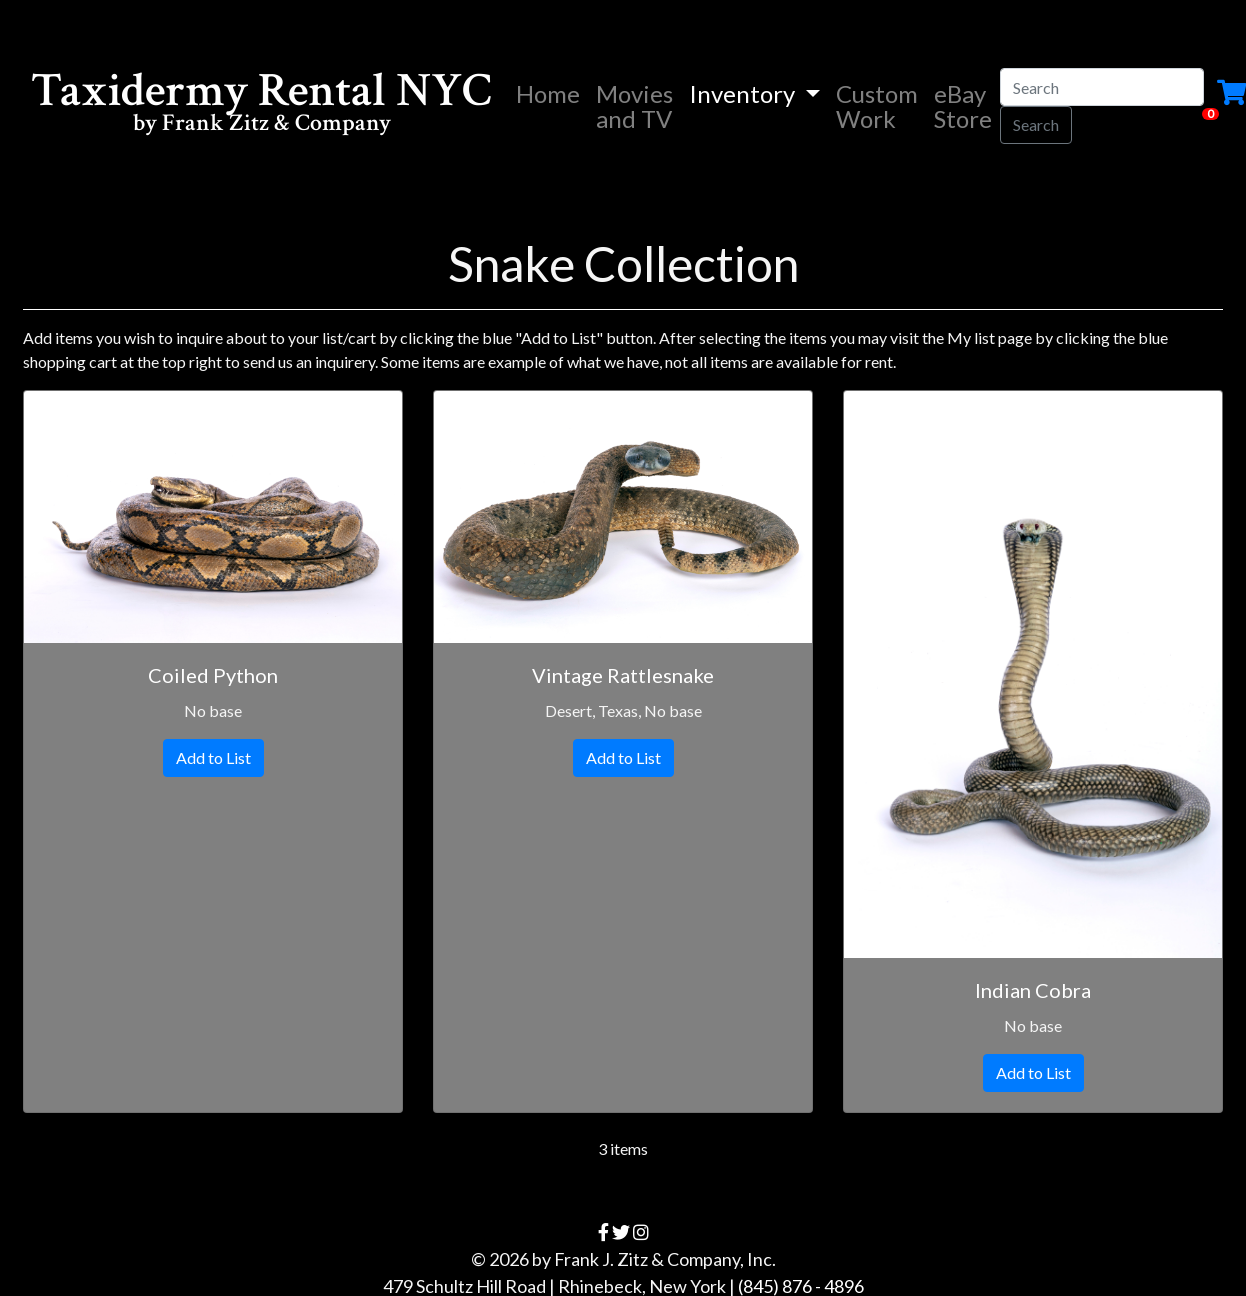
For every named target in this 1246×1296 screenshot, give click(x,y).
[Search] (1102, 87)
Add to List (213, 757)
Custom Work (877, 106)
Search (1036, 124)
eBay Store (963, 106)
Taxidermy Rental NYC (261, 105)
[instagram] (641, 1232)
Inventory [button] (744, 93)
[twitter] (621, 1232)
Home (552, 93)
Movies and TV (634, 106)
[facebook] (603, 1232)
